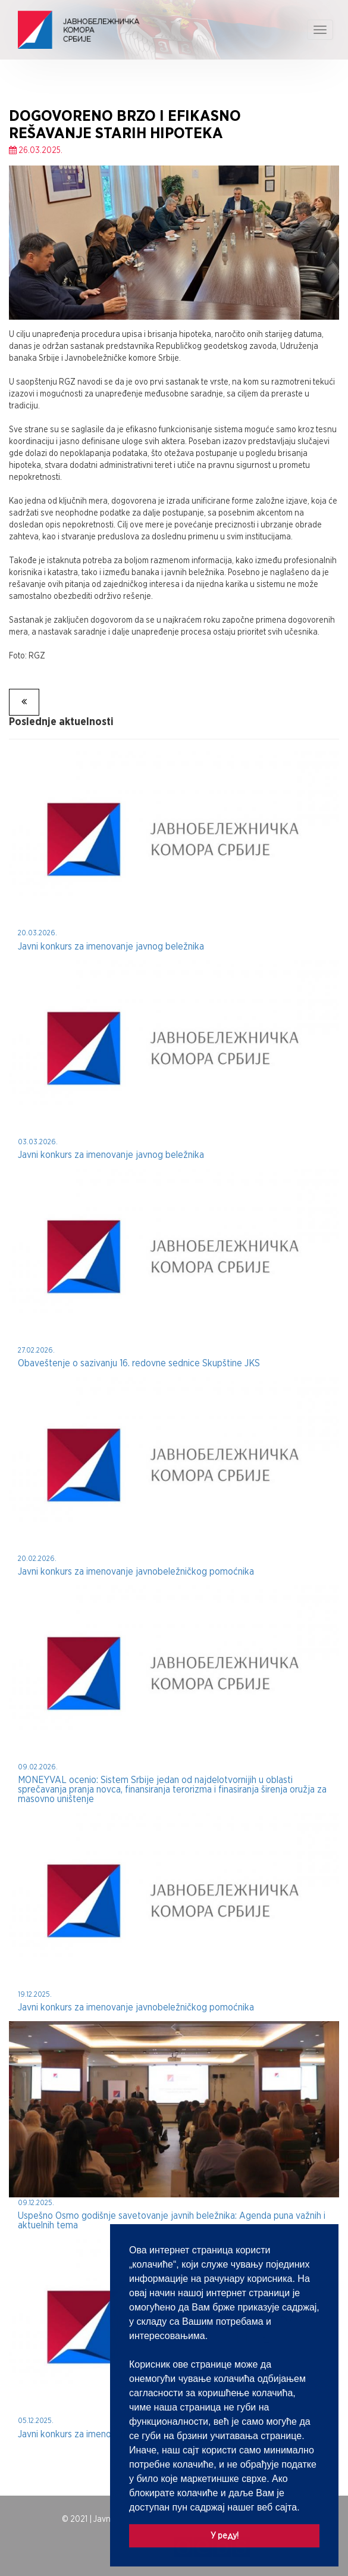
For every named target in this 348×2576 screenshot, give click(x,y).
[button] (304, 2508)
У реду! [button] (225, 2535)
